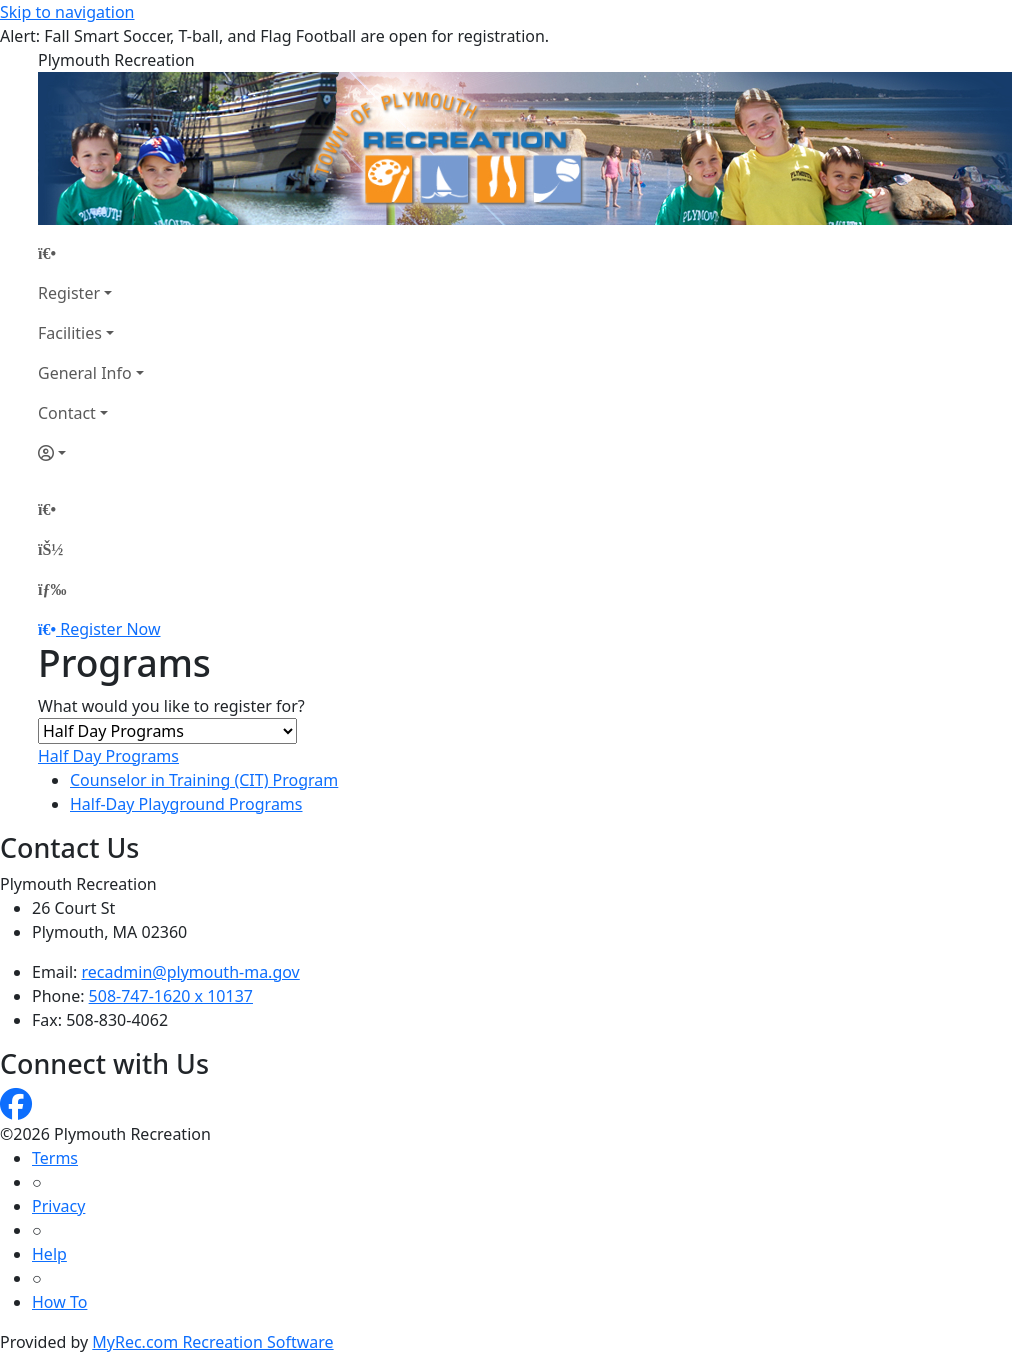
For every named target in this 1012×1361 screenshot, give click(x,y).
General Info (85, 373)
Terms (55, 1158)
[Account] (91, 453)
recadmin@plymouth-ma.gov (191, 972)
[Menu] (52, 589)
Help (49, 1254)
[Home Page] (91, 253)
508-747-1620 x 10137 (171, 996)
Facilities (70, 333)
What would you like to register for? (171, 706)
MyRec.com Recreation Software (212, 1342)
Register (69, 293)
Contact (67, 413)
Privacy (58, 1206)
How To (59, 1302)
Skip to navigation (67, 12)
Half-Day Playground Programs (186, 804)
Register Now (110, 629)
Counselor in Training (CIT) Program (204, 780)
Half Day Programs (108, 756)
